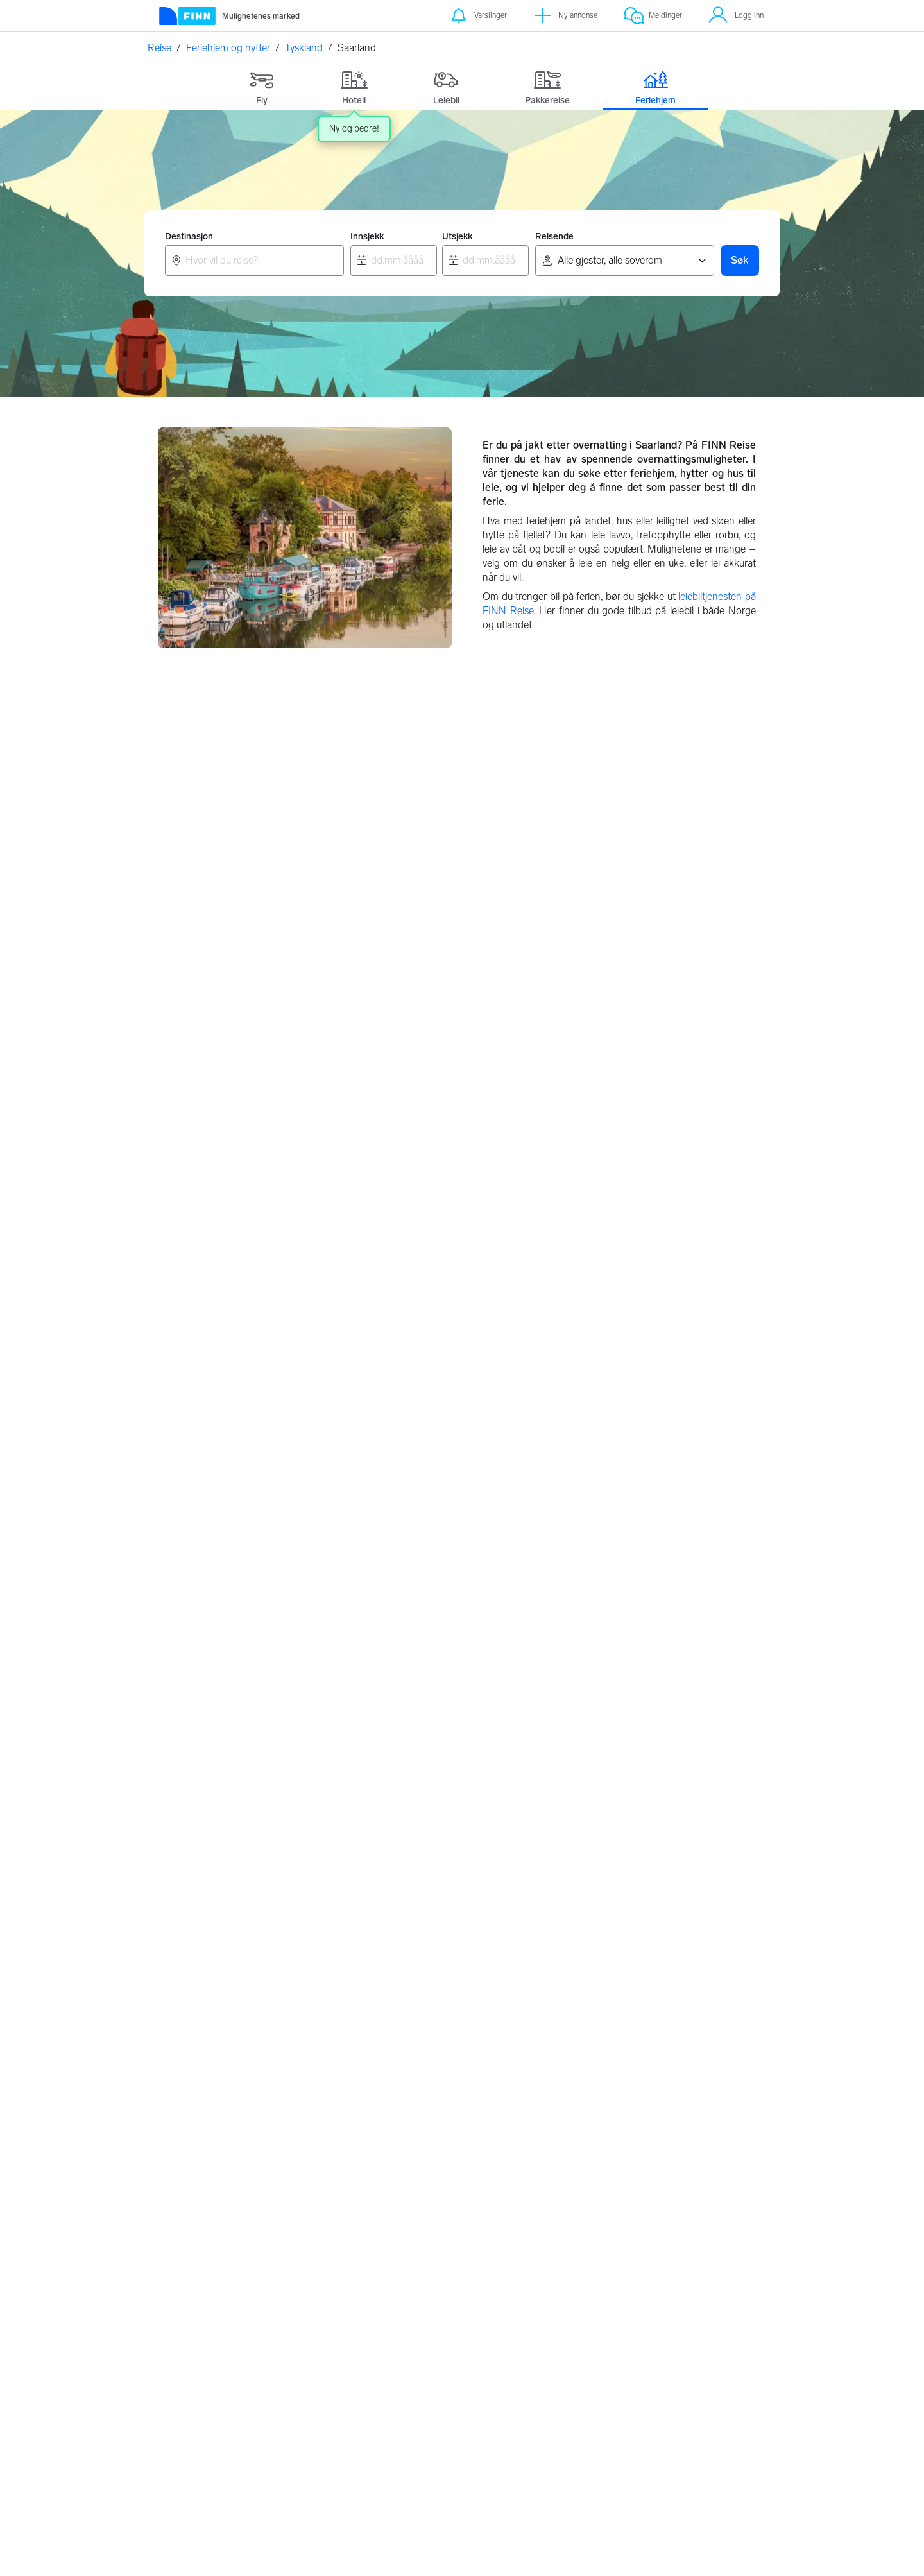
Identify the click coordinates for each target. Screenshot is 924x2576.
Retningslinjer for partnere (505, 2349)
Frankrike (600, 2183)
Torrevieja (601, 1918)
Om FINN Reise (397, 2343)
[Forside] (229, 15)
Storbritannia (402, 2208)
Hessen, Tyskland (209, 1418)
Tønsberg (188, 1918)
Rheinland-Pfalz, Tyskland (439, 1418)
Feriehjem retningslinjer (497, 2377)
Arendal (184, 1943)
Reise (159, 48)
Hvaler (388, 1918)
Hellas (387, 2158)
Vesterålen (396, 1943)
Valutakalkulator (398, 2360)
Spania (596, 2233)
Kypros (595, 1968)
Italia (591, 2208)
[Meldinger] (652, 15)
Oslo (178, 1868)
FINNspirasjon (710, 2360)
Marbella (599, 1943)
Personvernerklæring (617, 2343)
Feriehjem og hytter (228, 48)
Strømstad (191, 2183)
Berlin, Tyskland (205, 1205)
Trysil (178, 2133)
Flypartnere (494, 2399)
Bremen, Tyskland (629, 1205)
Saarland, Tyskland (212, 1632)
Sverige (597, 2158)
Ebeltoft (185, 2208)
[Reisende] (624, 260)
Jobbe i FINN (707, 2393)
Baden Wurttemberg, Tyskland (239, 991)
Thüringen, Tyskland (634, 1632)
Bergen (184, 1893)
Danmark (600, 2133)
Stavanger (190, 1968)
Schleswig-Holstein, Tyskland (446, 1632)
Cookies (592, 2376)
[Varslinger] (478, 15)
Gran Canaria (609, 1868)
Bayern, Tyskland (523, 991)
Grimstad (394, 1968)
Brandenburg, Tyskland (432, 1205)
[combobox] (254, 260)
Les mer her (497, 2553)
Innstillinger (599, 2360)
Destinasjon (189, 236)
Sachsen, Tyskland (630, 1418)
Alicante (598, 1893)
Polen (386, 2183)
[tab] (262, 85)
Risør (385, 1868)
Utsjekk (457, 236)
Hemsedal (190, 2158)
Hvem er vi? (704, 2376)
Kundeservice (707, 2343)
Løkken (184, 2233)
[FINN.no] (252, 2340)
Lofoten (391, 1893)
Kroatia (389, 2133)
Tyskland (304, 48)
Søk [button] (740, 260)
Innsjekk (367, 236)
